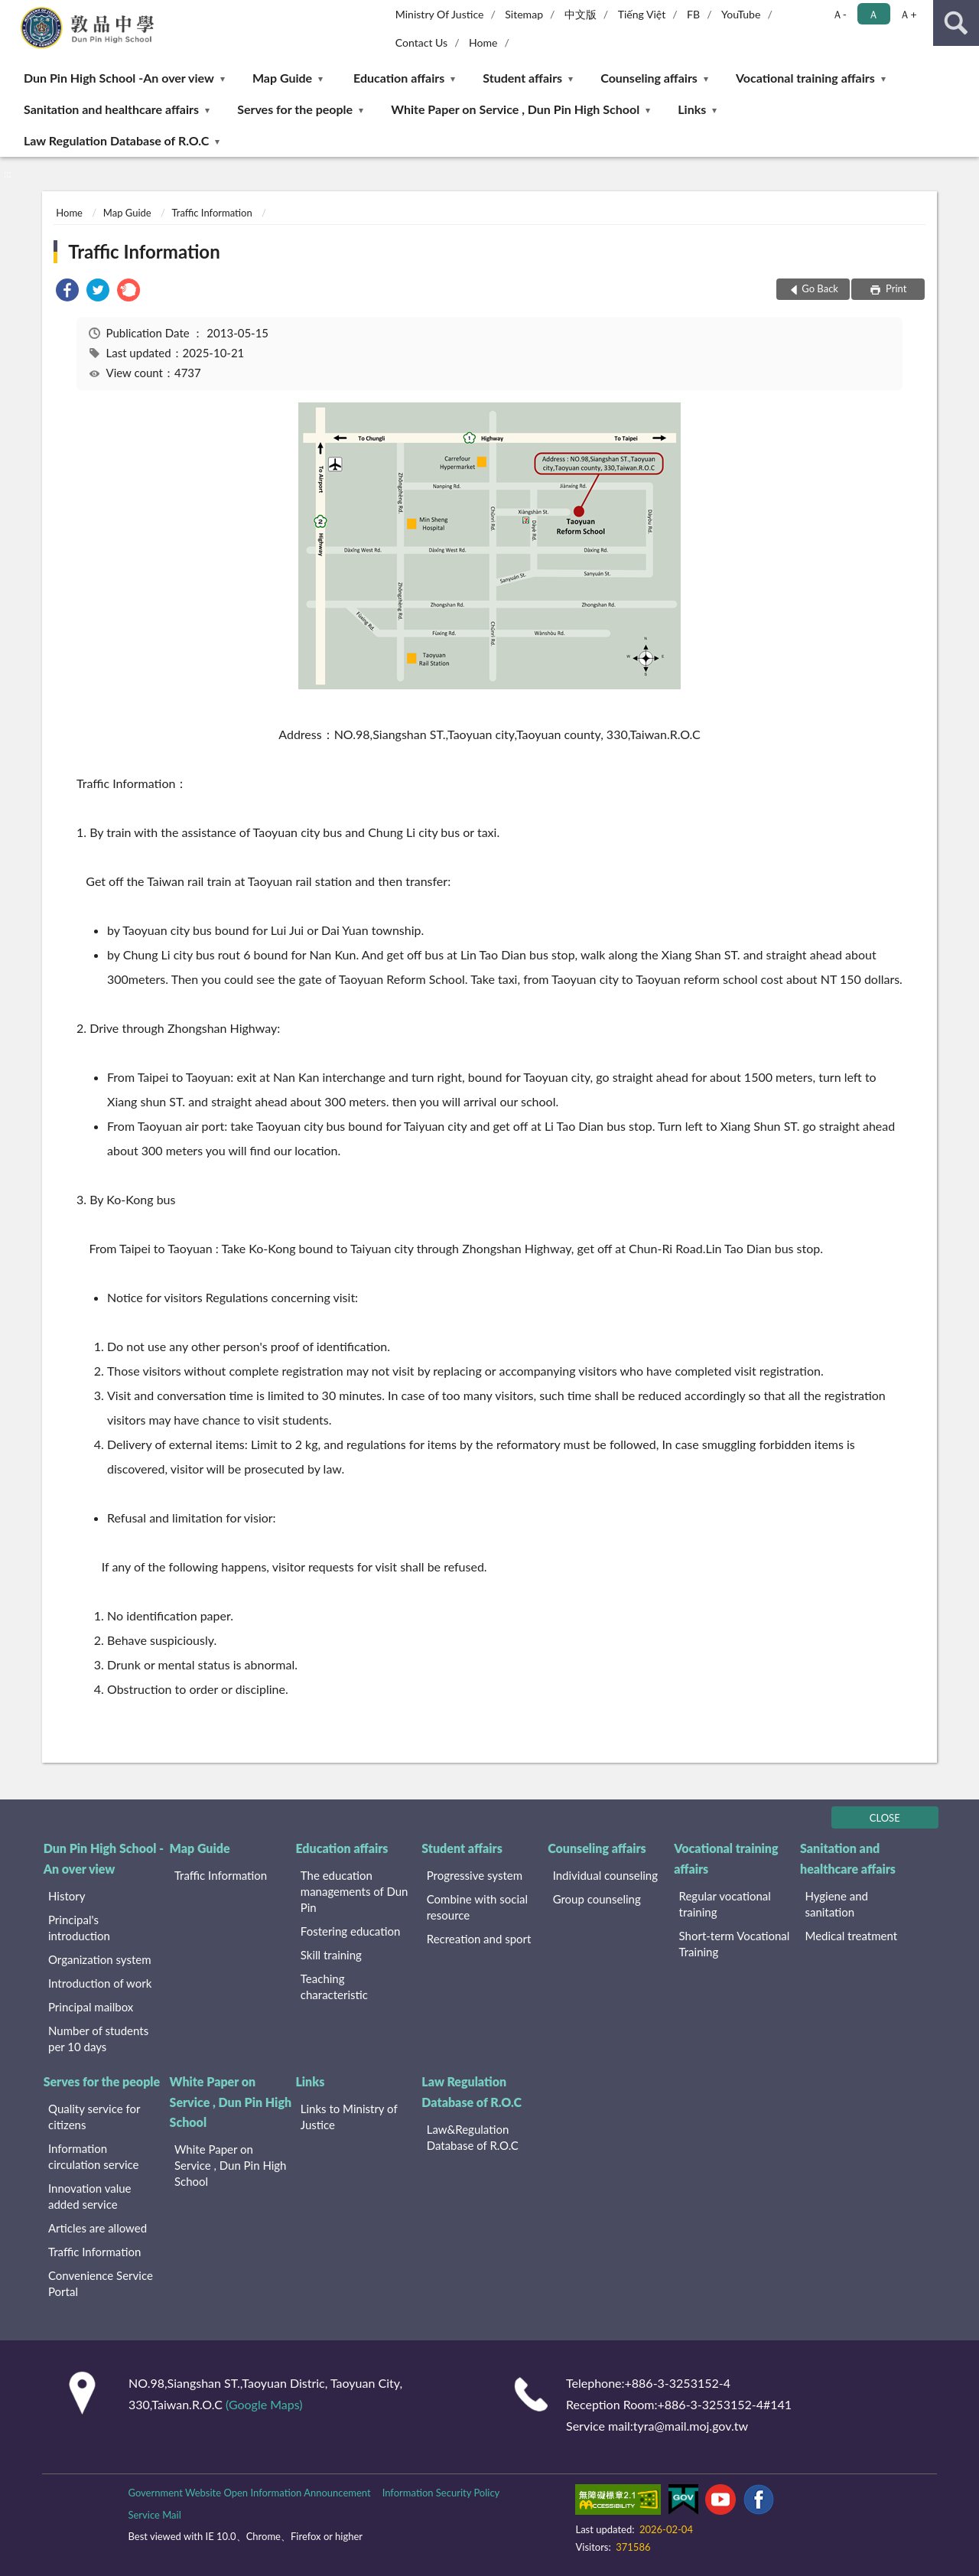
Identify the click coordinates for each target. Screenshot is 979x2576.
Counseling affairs (649, 77)
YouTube (741, 14)
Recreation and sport (479, 1939)
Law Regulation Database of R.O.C (116, 140)
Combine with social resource (477, 1907)
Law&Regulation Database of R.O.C (473, 2137)
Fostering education (350, 1931)
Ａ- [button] (839, 14)
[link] (67, 291)
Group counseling (597, 1899)
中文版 (580, 14)
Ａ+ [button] (907, 14)
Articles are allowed (97, 2228)
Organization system (99, 1959)
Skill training (331, 1955)
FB (693, 14)
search (956, 23)
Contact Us (421, 42)
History (66, 1896)
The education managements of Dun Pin (354, 1891)
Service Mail (154, 2515)
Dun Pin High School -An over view (119, 77)
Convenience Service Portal (100, 2283)
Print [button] (895, 288)
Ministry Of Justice (439, 14)
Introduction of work (99, 1983)
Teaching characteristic (334, 1986)
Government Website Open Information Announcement (249, 2492)
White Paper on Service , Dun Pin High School (515, 109)
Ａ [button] (873, 14)
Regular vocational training (725, 1904)
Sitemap (524, 14)
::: (12, 11)
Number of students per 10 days (98, 2038)
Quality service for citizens (94, 2116)
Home (483, 42)
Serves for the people (295, 109)
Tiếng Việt (642, 14)
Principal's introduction (79, 1928)
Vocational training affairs (805, 77)
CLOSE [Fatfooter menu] (885, 1818)
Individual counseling (605, 1875)
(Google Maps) (264, 2404)
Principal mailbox (90, 2007)
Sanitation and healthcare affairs (111, 109)
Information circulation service (93, 2156)
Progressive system (474, 1875)
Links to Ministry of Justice (349, 2116)
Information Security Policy (441, 2492)
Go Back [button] (820, 288)
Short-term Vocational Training (734, 1944)
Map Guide (282, 77)
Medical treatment (851, 1936)
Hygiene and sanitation (836, 1904)
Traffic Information (212, 213)
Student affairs (522, 77)
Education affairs (398, 77)
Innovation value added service (90, 2196)
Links (692, 109)
